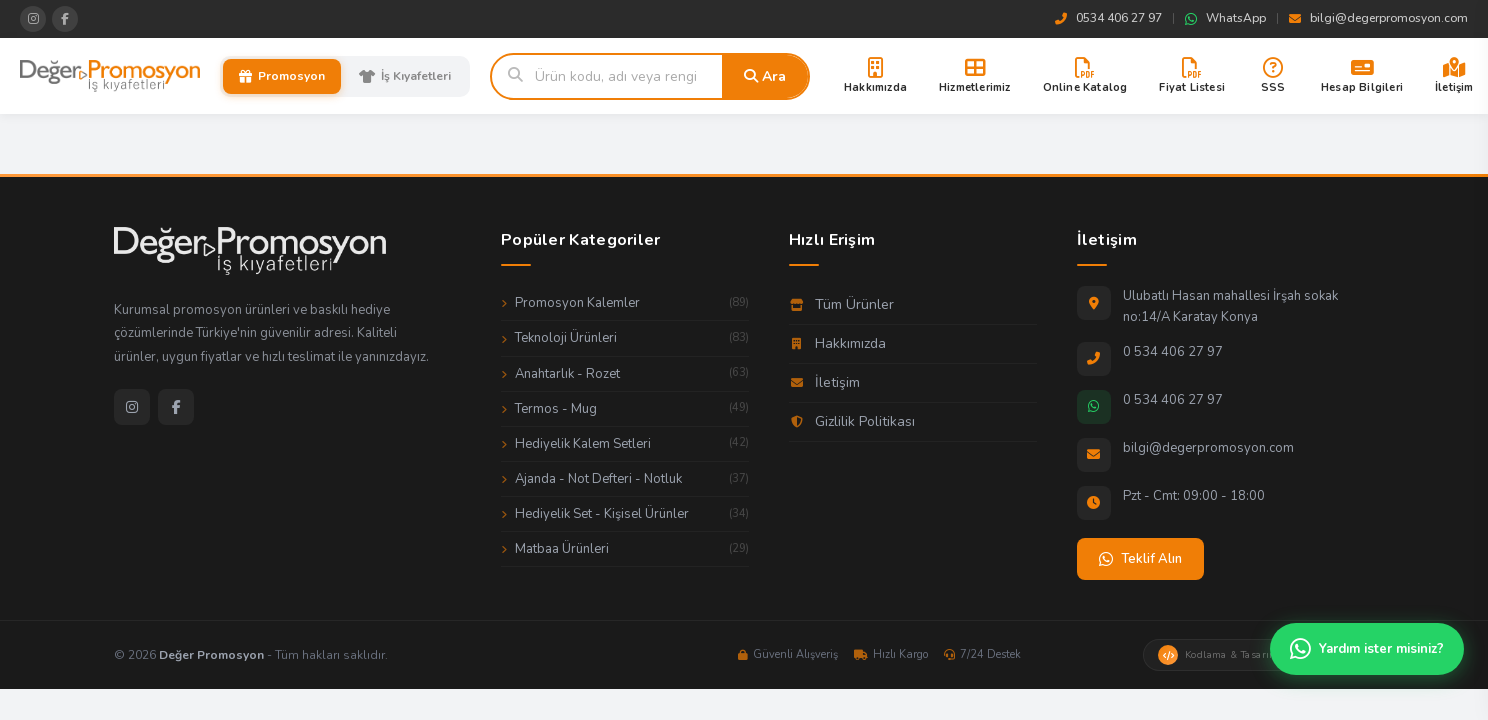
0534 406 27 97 (1108, 18)
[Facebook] (176, 407)
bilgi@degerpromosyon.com (1378, 18)
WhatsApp (1225, 18)
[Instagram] (132, 407)
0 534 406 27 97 (1173, 352)
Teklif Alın (1140, 559)
